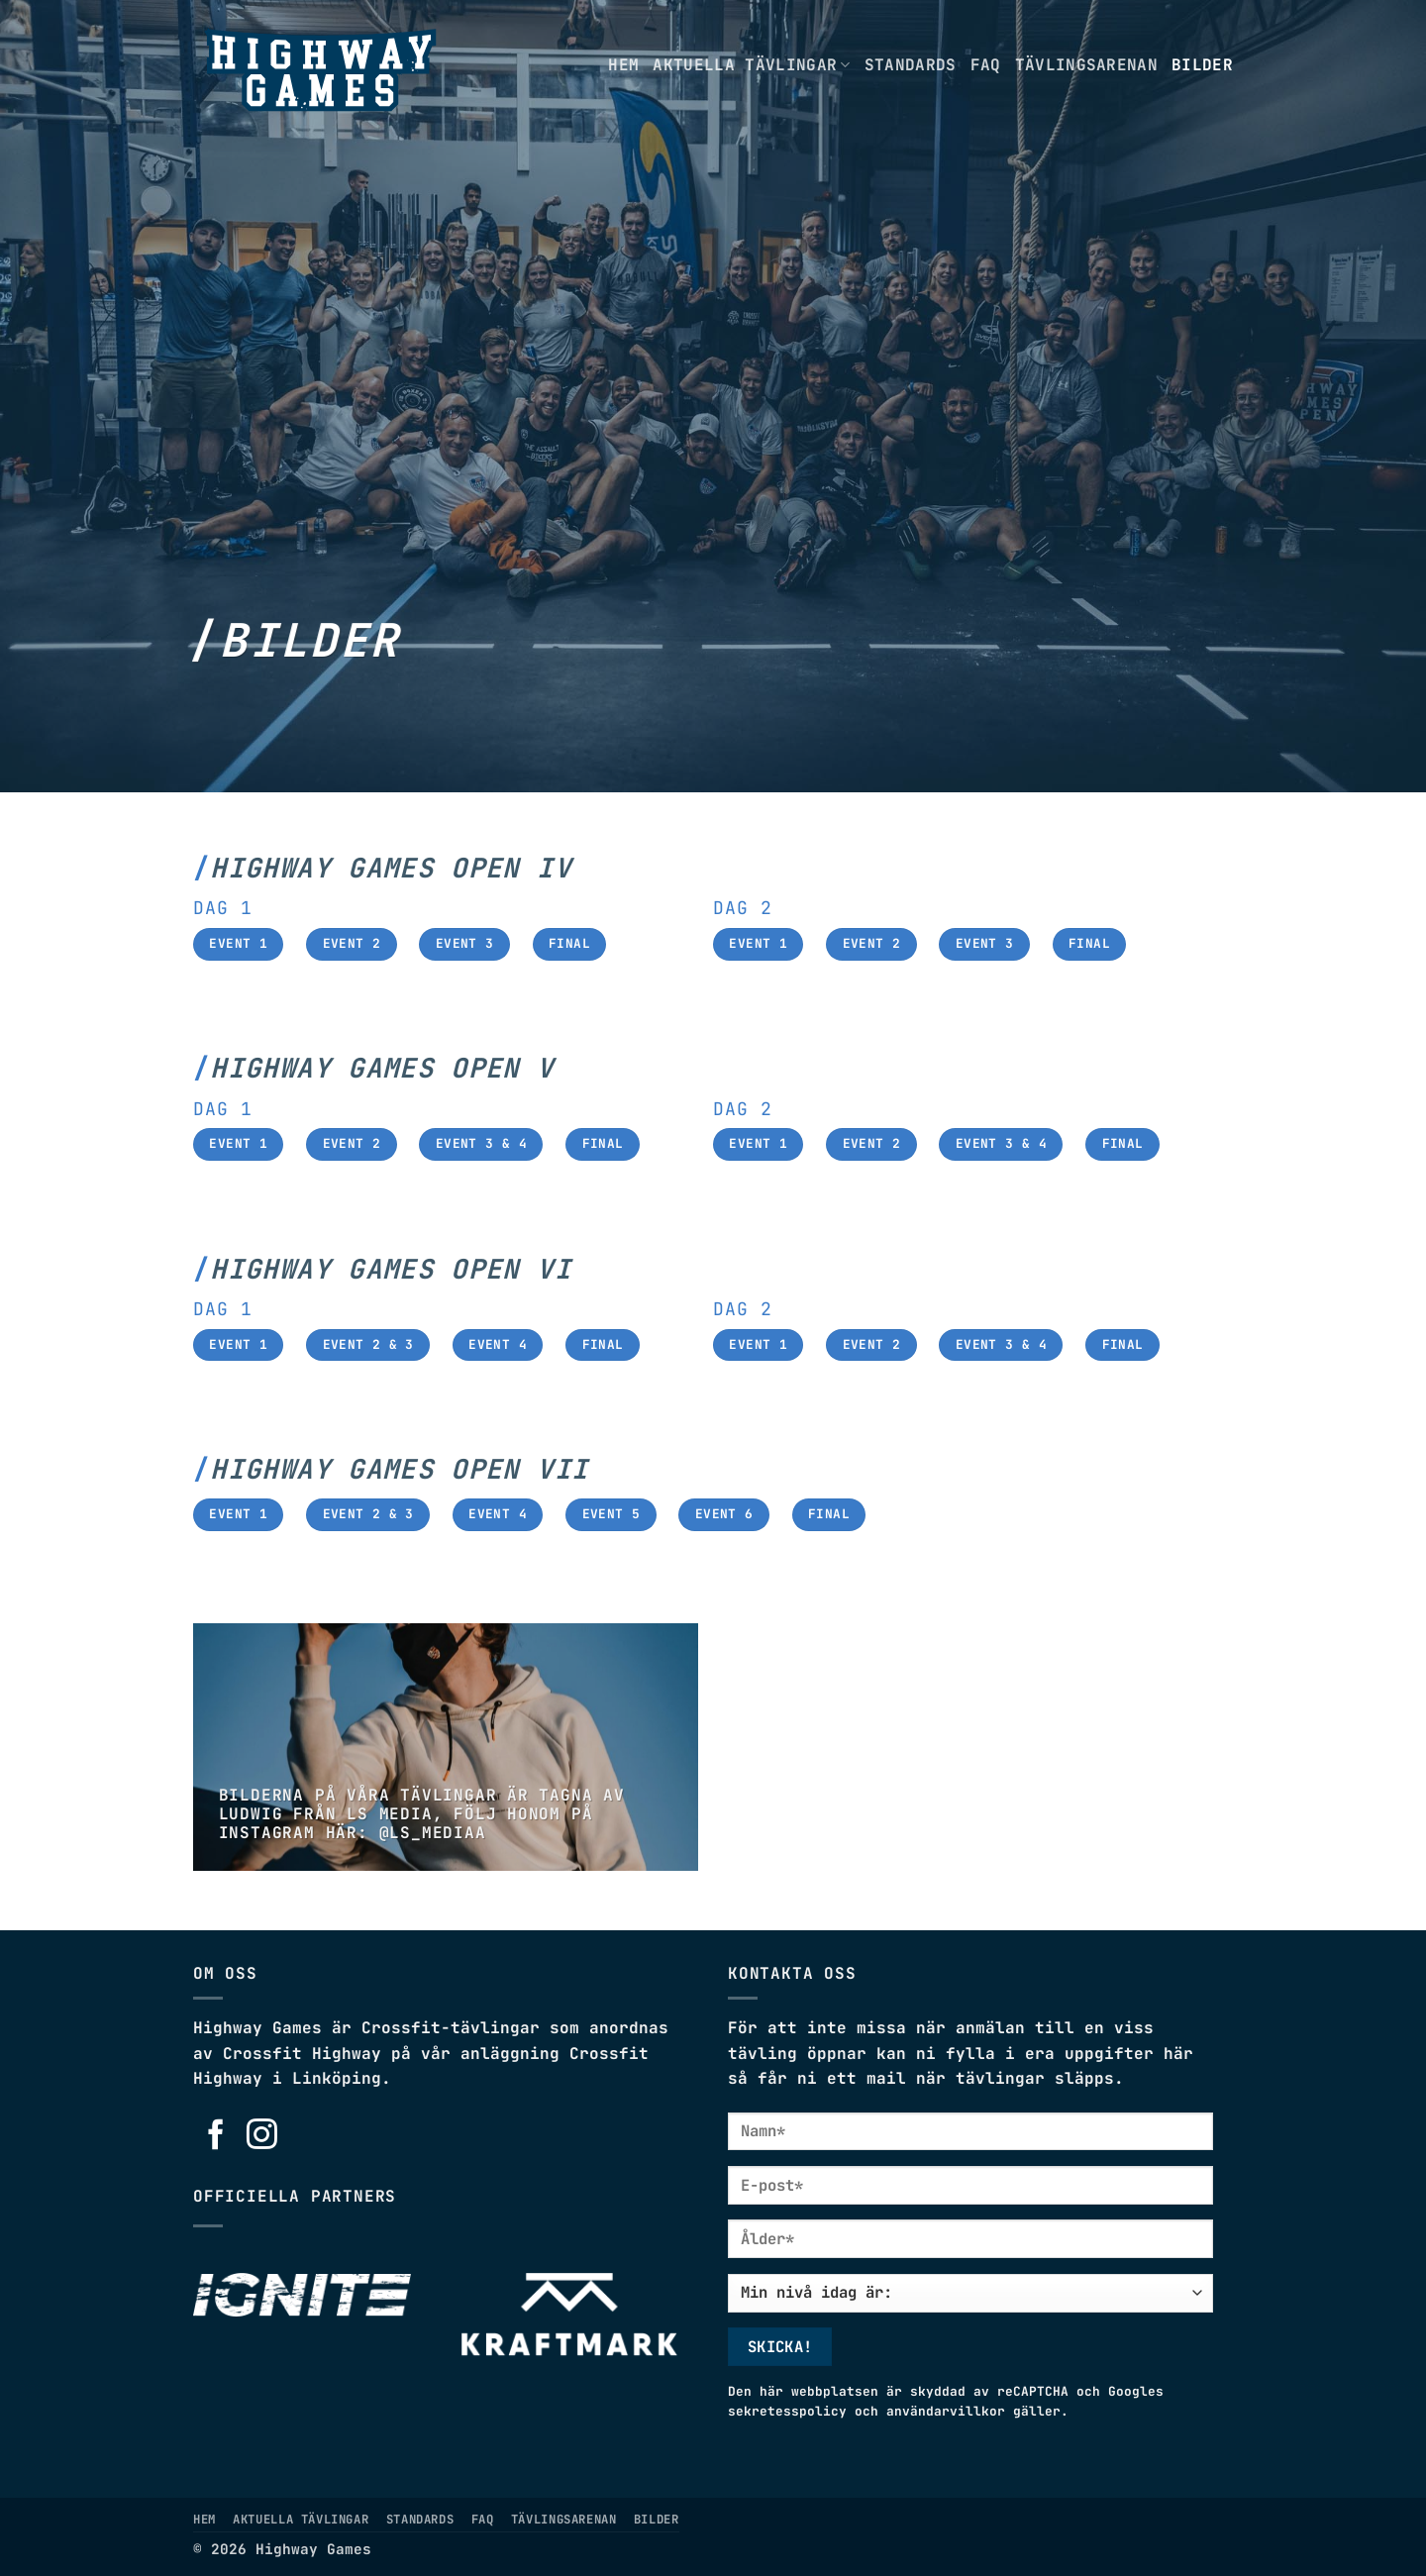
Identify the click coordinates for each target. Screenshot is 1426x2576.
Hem (623, 64)
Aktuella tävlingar (751, 64)
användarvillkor (945, 2411)
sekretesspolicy (787, 2411)
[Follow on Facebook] (216, 2136)
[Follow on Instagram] (262, 2136)
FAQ (985, 64)
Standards (911, 64)
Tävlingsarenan (1086, 64)
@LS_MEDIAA (432, 1832)
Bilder (1202, 64)
